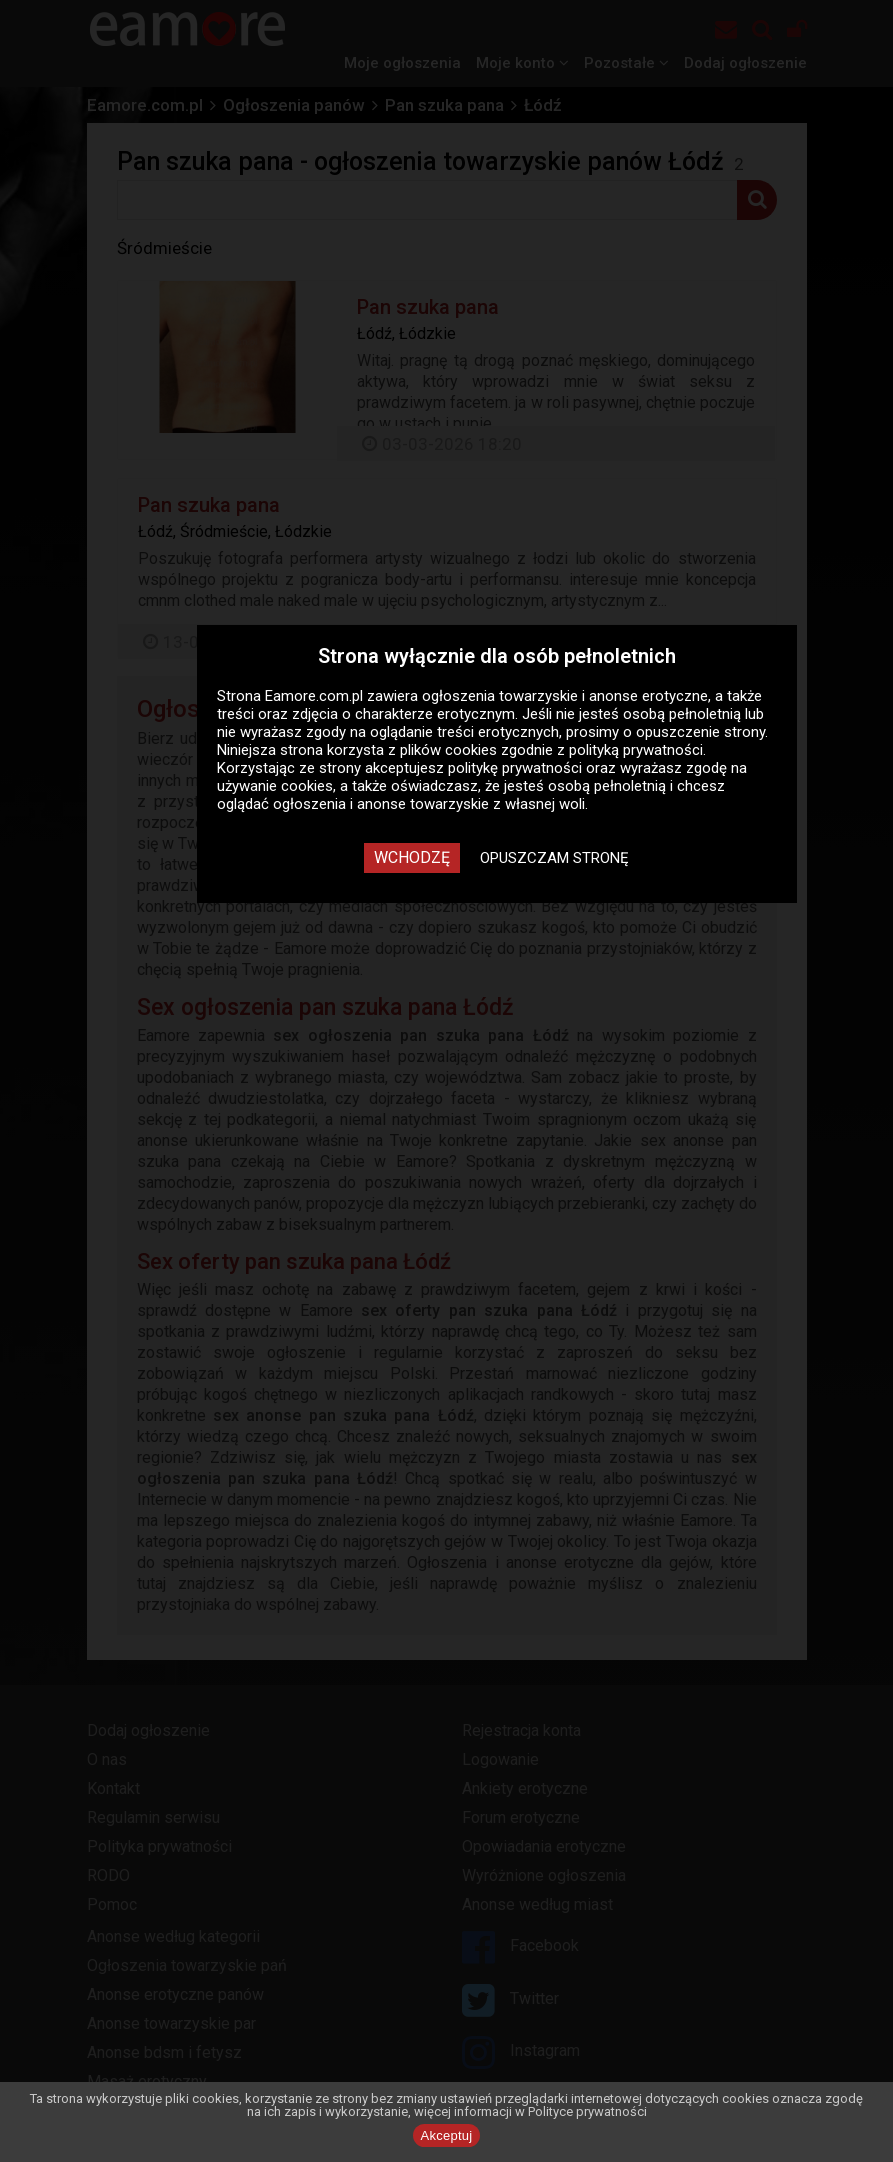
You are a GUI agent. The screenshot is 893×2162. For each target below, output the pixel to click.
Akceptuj (447, 2135)
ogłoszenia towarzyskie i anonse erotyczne (565, 696)
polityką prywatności (636, 750)
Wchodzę (412, 857)
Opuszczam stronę (554, 858)
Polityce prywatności (587, 2111)
